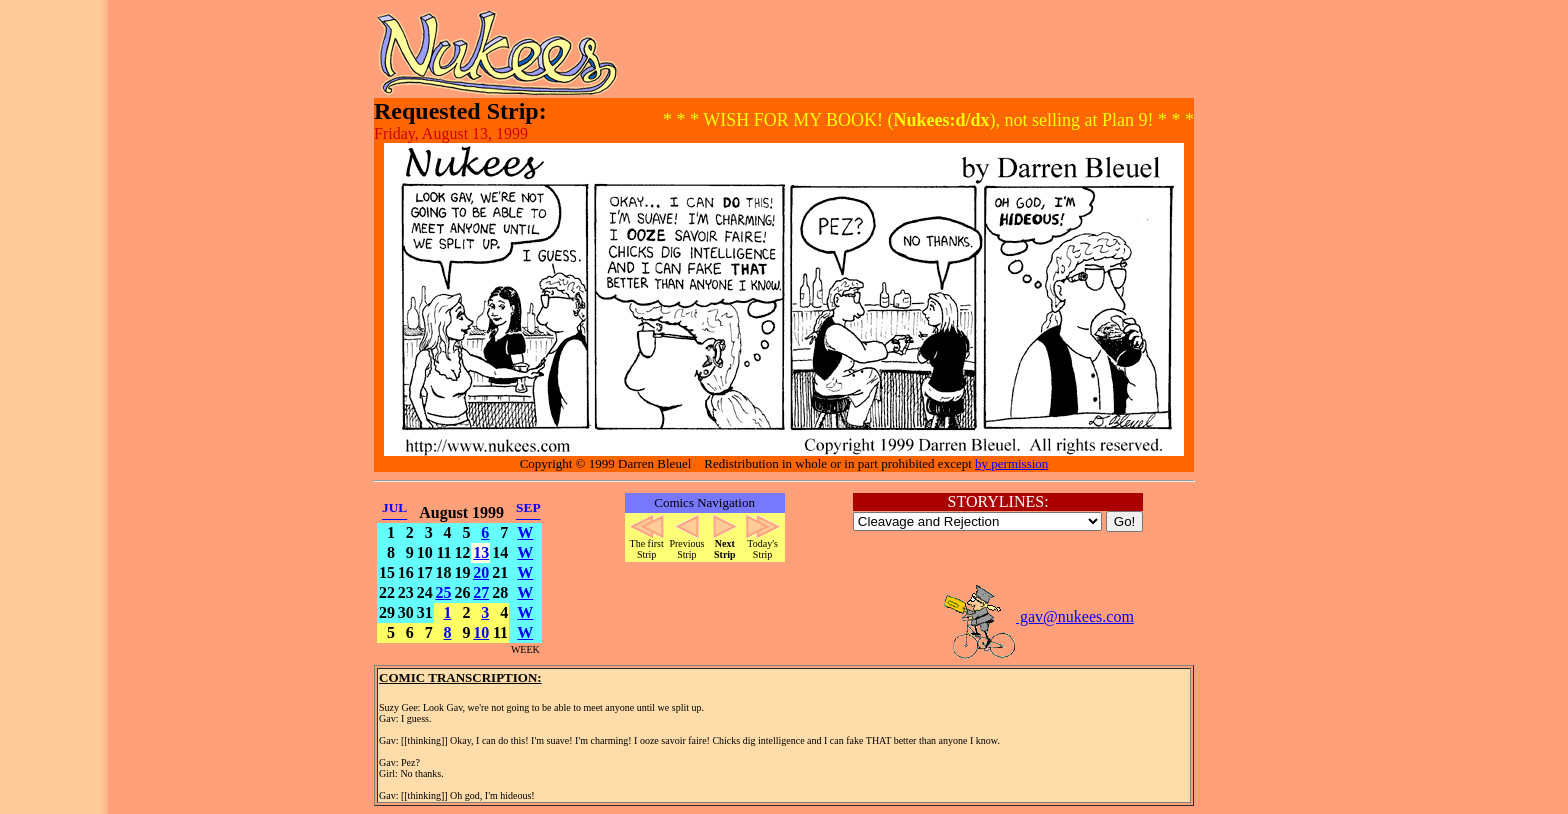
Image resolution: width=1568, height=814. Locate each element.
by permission (1011, 463)
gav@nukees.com (1038, 616)
